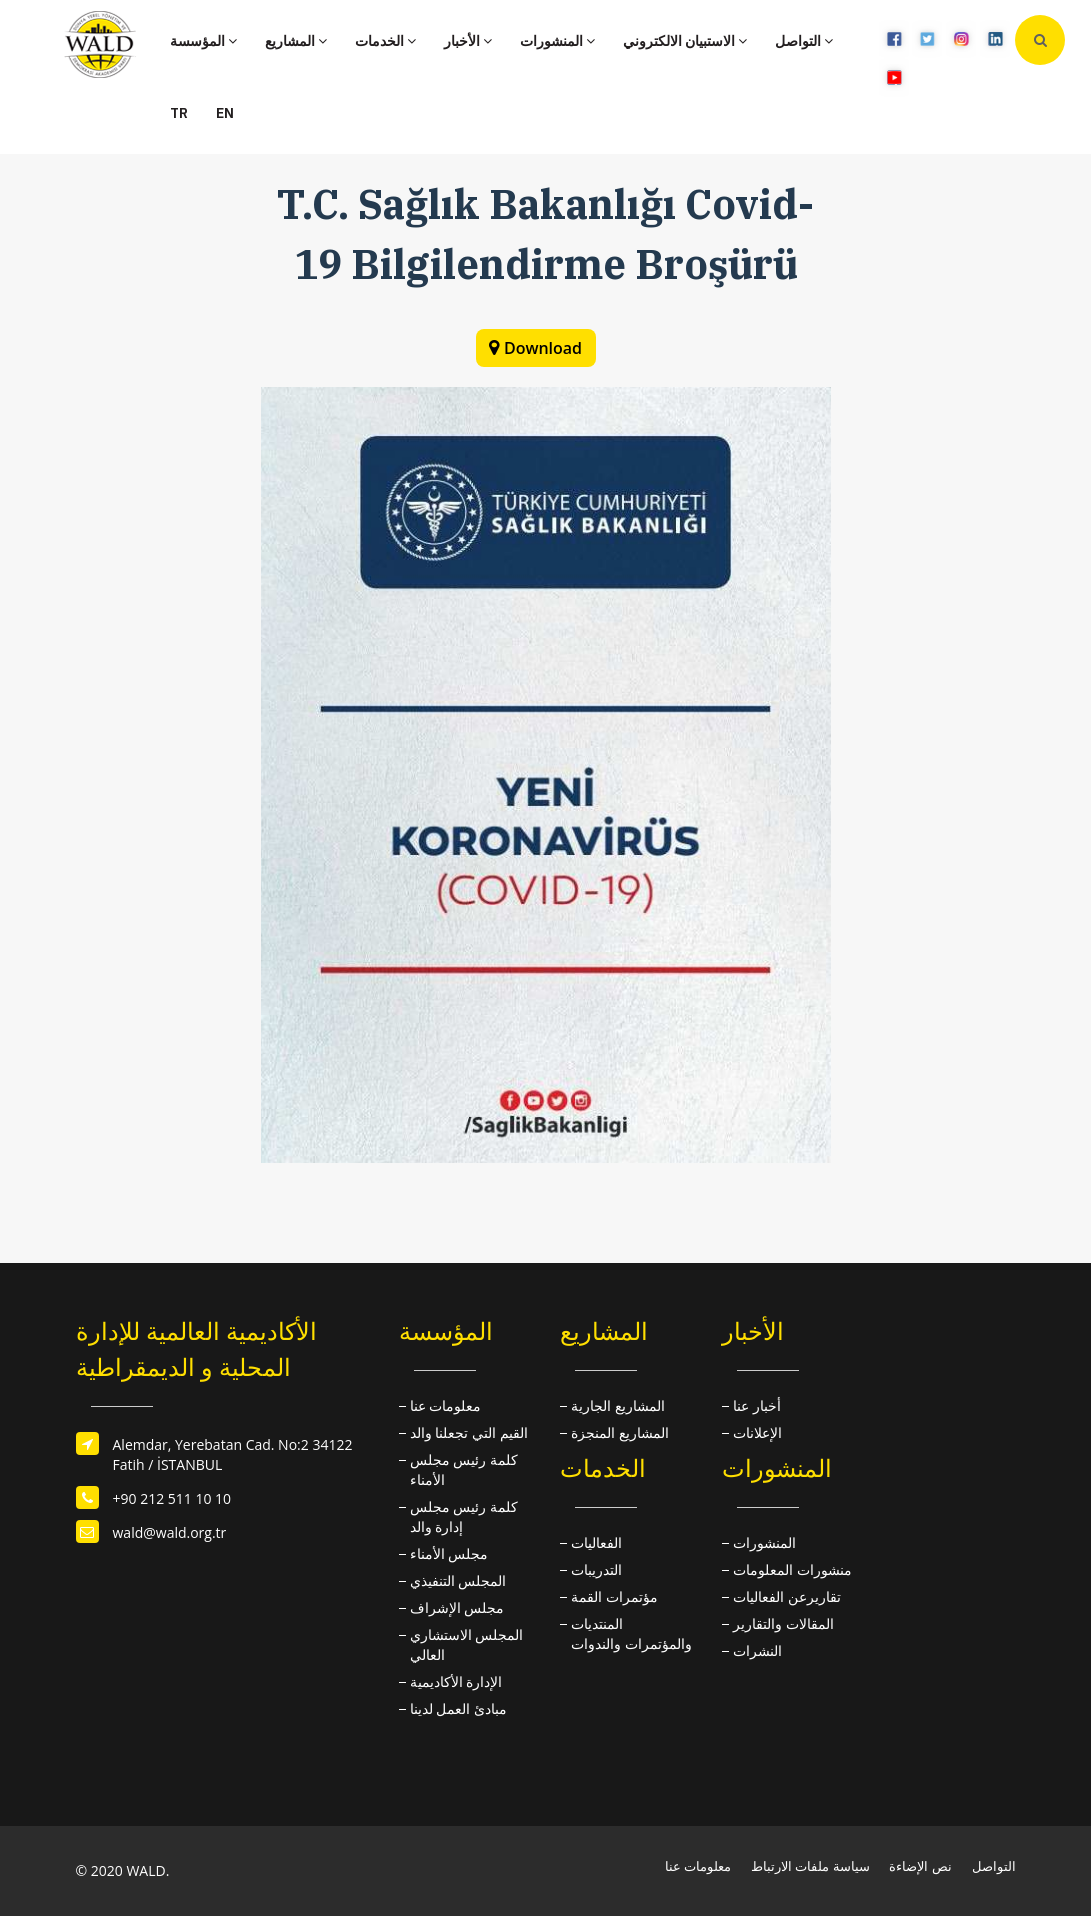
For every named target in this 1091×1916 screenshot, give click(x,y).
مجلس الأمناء (449, 1553)
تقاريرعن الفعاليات (787, 1596)
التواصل (804, 41)
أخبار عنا (757, 1405)
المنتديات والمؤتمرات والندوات (631, 1633)
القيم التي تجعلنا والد (469, 1432)
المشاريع (296, 41)
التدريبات (596, 1569)
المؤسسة (203, 41)
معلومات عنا (446, 1405)
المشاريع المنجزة (620, 1432)
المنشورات (557, 41)
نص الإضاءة (920, 1866)
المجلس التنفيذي (458, 1580)
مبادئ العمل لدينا (458, 1708)
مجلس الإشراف (457, 1607)
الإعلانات (757, 1432)
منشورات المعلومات (792, 1569)
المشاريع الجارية (618, 1405)
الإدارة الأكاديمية (456, 1681)
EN (225, 113)
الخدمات (385, 41)
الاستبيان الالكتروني (685, 41)
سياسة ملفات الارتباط (810, 1866)
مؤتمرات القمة (614, 1596)
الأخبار (468, 41)
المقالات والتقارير (783, 1623)
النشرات (757, 1650)
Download (543, 348)
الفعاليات (596, 1542)
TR (179, 113)
